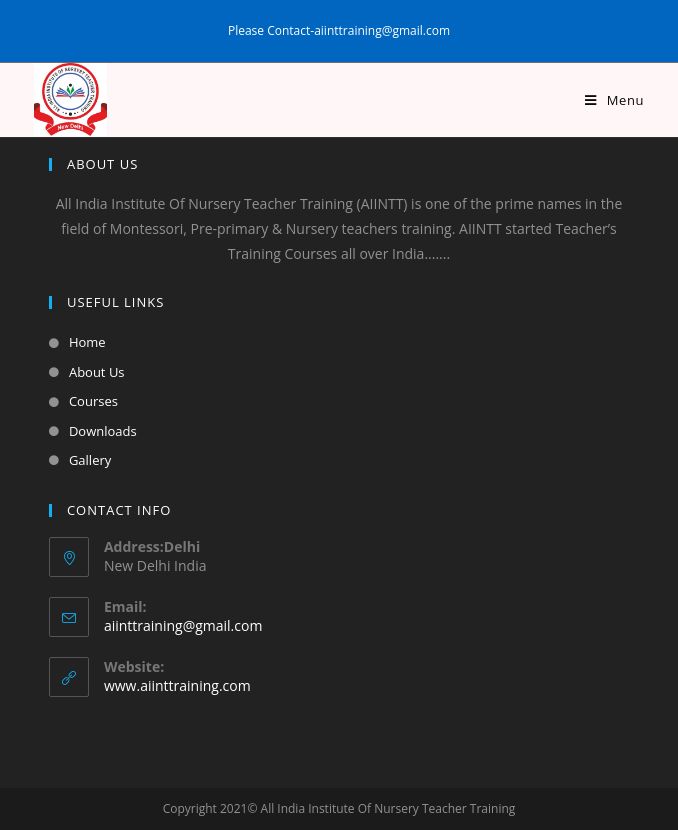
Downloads (103, 431)
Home (87, 342)
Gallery (90, 460)
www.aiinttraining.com (177, 685)
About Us (97, 372)
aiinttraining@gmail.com (183, 625)
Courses (93, 401)
